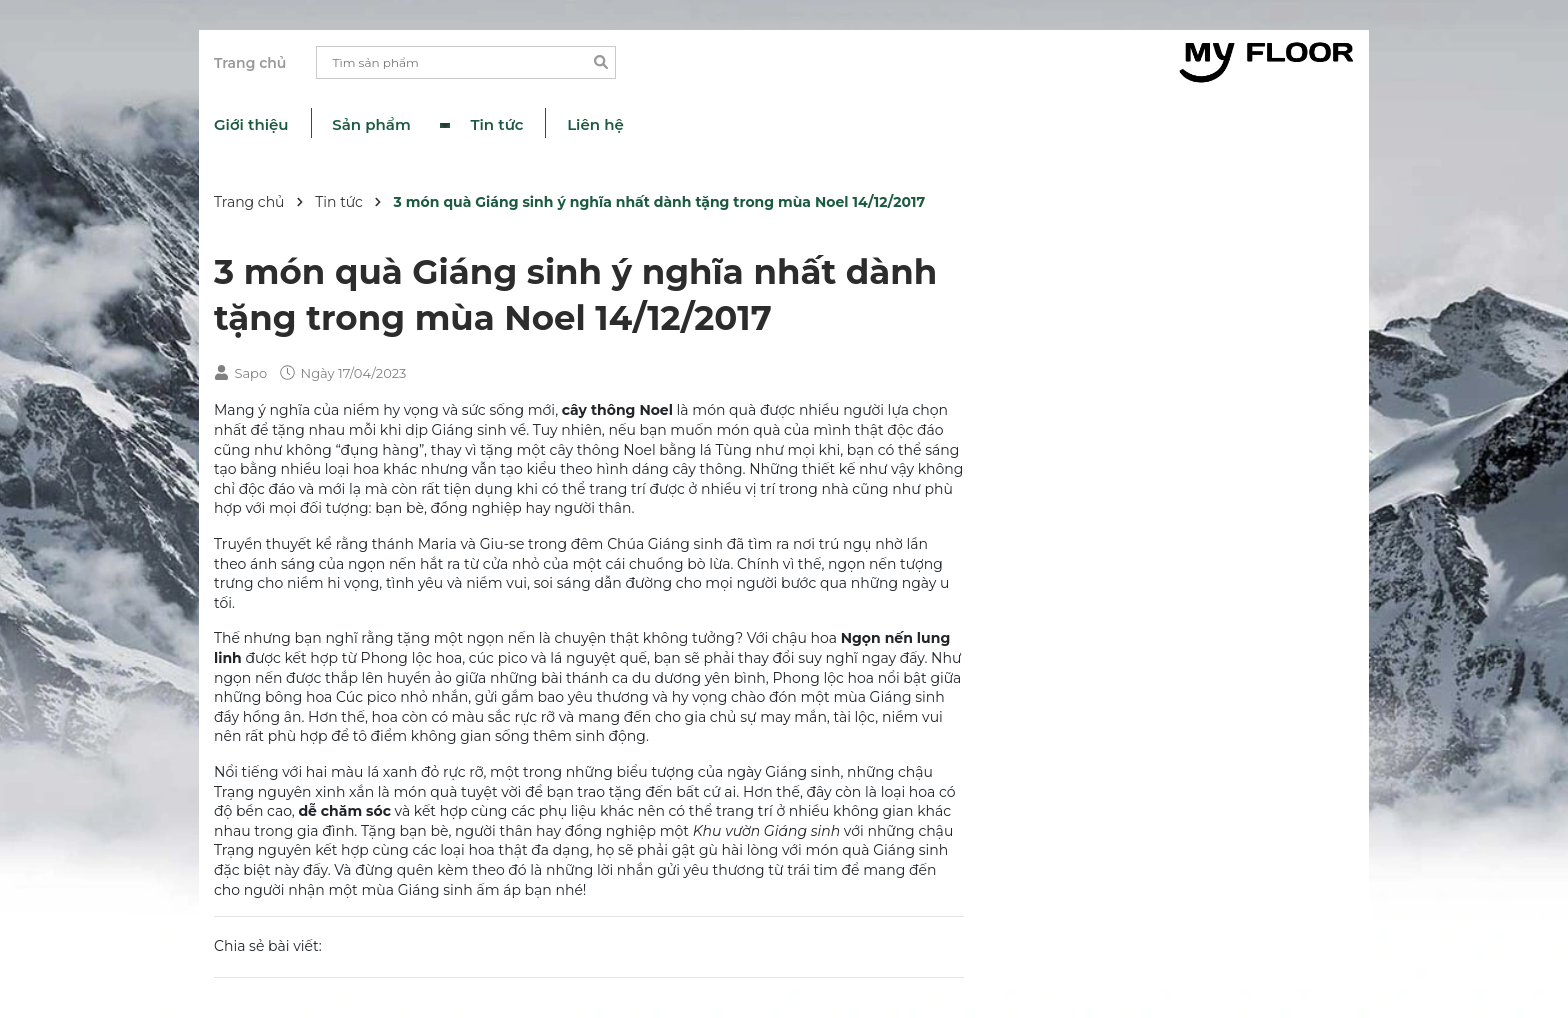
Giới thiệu (251, 125)
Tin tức (497, 125)
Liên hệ (595, 125)
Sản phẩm (373, 125)
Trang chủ (250, 63)
